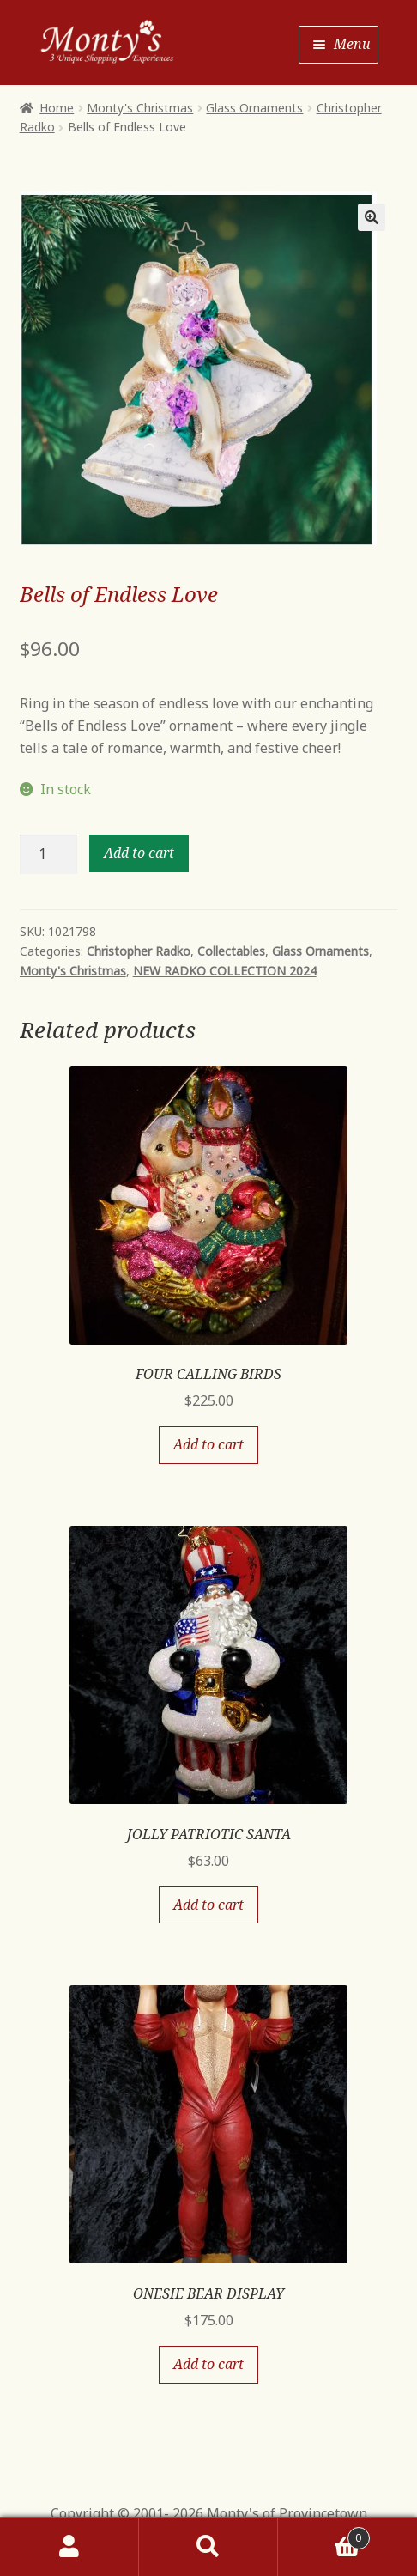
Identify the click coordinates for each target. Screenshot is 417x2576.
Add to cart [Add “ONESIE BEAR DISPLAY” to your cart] (208, 2363)
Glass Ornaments (254, 108)
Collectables (231, 951)
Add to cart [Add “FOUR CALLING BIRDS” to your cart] (208, 1444)
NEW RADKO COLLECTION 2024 (225, 971)
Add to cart (139, 852)
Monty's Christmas (140, 108)
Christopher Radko (138, 951)
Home (56, 108)
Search (208, 2547)
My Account (69, 2547)
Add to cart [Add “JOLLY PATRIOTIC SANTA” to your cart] (208, 1904)
